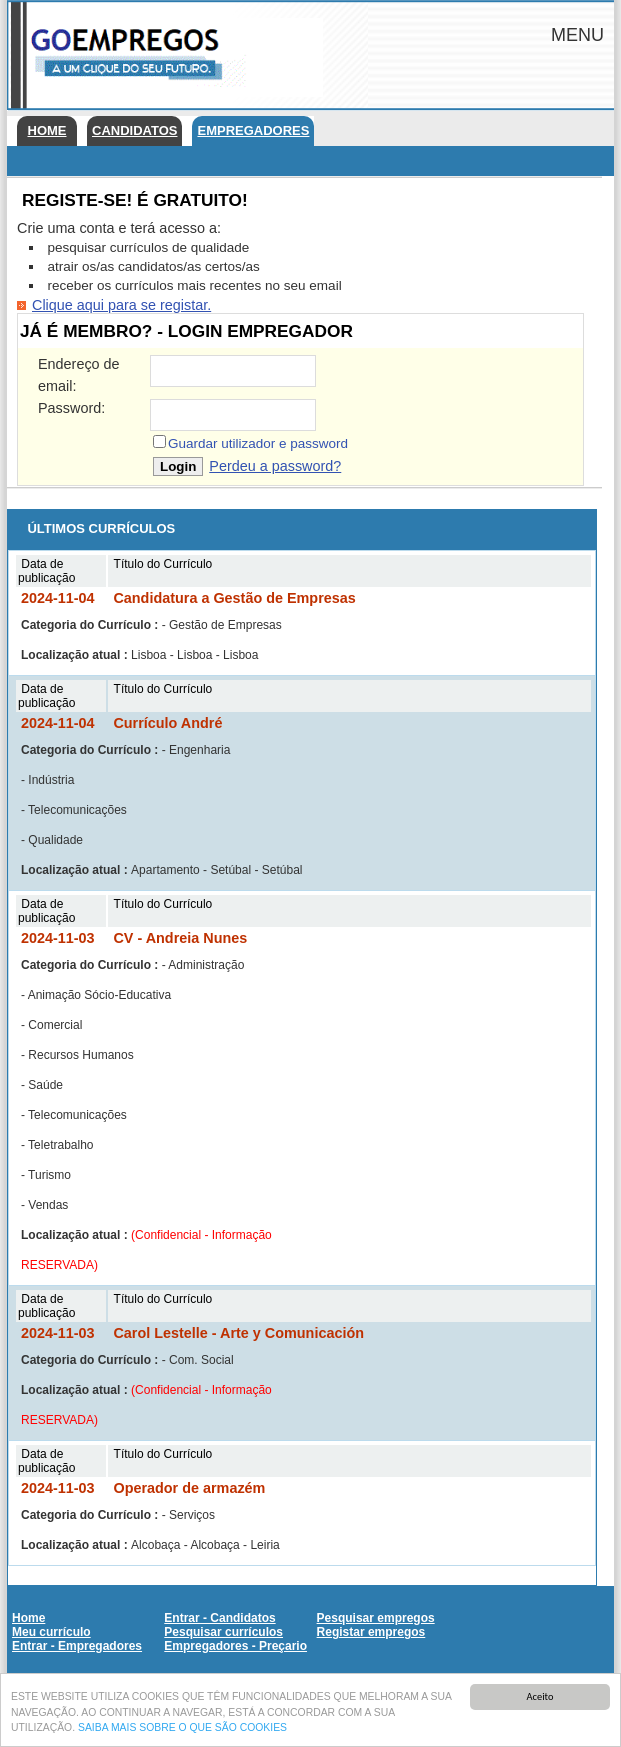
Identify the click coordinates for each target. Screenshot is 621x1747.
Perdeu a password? (275, 466)
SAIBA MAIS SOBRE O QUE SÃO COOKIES (182, 1729)
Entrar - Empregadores (77, 1646)
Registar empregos (371, 1632)
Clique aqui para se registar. (121, 305)
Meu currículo (51, 1632)
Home (47, 130)
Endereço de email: (79, 375)
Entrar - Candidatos (219, 1618)
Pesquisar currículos (223, 1632)
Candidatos (134, 130)
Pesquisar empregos (376, 1618)
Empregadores (253, 130)
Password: (71, 408)
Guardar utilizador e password (258, 443)
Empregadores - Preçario (235, 1646)
